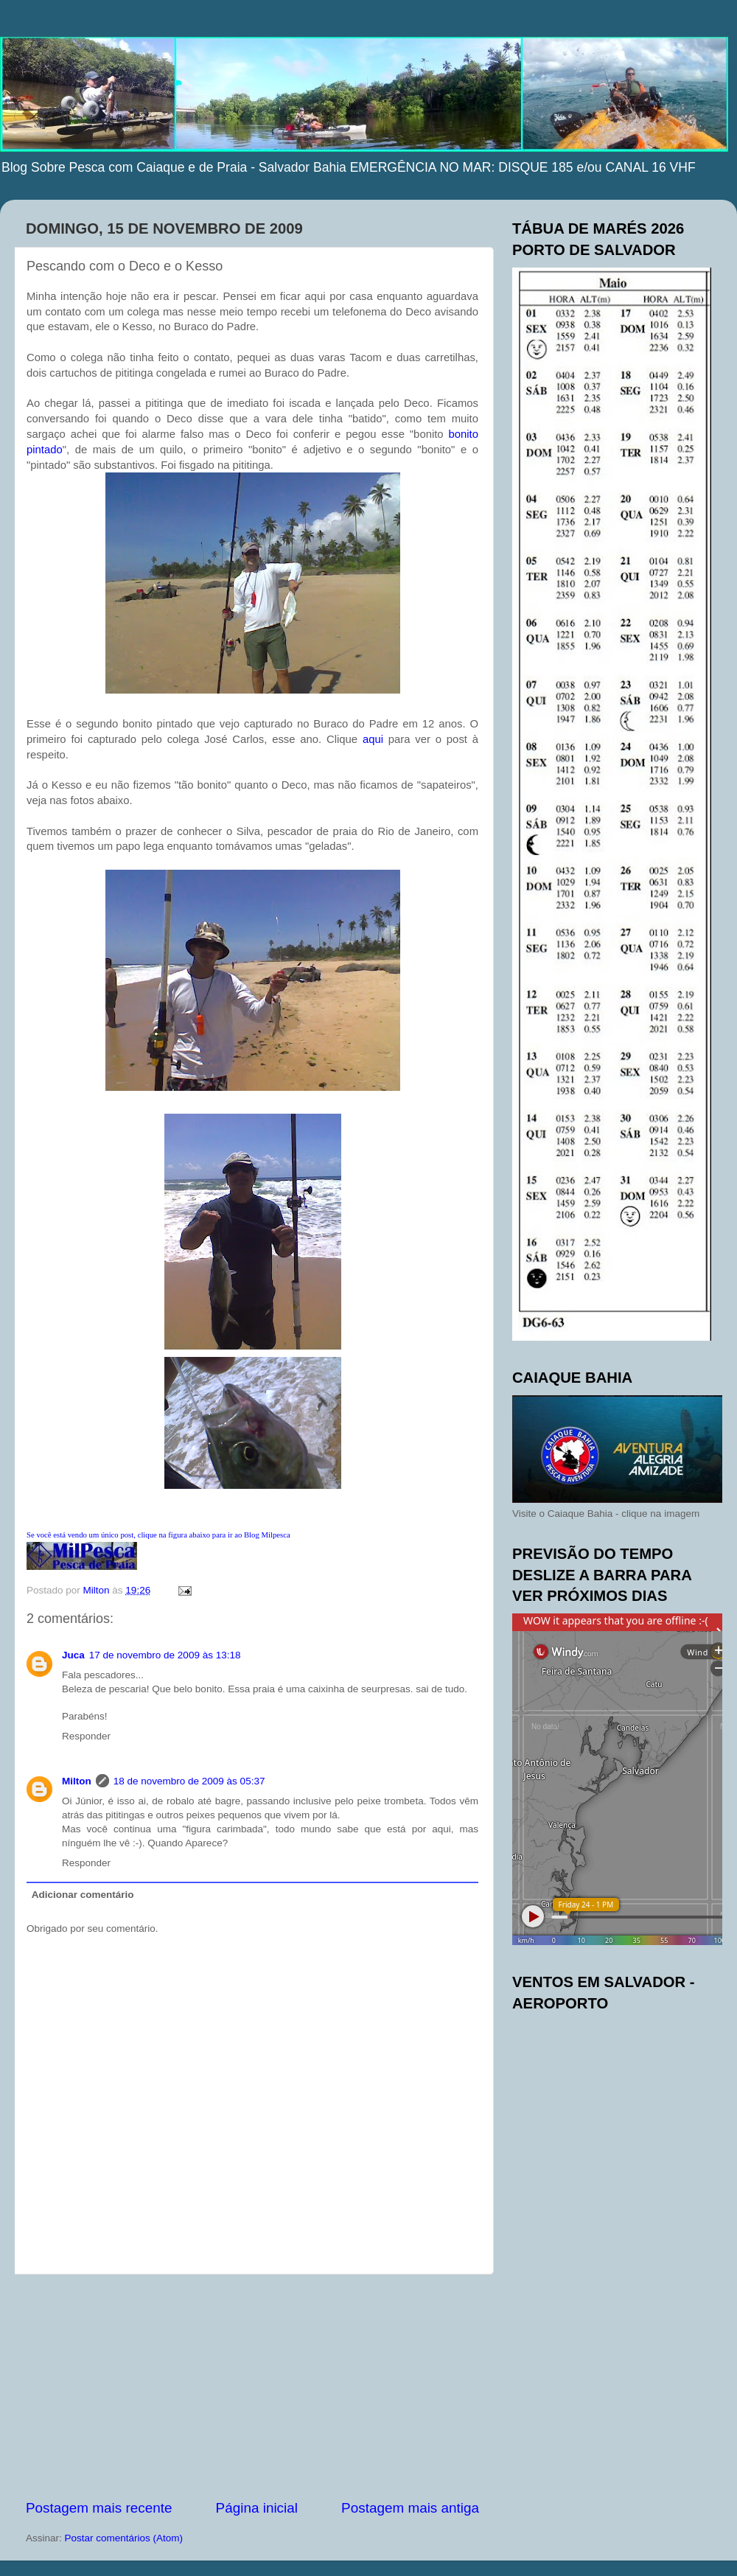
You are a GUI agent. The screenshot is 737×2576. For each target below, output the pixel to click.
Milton (76, 1781)
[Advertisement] (252, 2386)
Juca (73, 1655)
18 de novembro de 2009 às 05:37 (189, 1781)
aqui (373, 739)
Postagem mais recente (99, 2508)
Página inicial (257, 2508)
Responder (86, 1736)
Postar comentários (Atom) (124, 2538)
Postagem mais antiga (410, 2508)
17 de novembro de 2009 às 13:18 (165, 1655)
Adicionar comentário (83, 1894)
